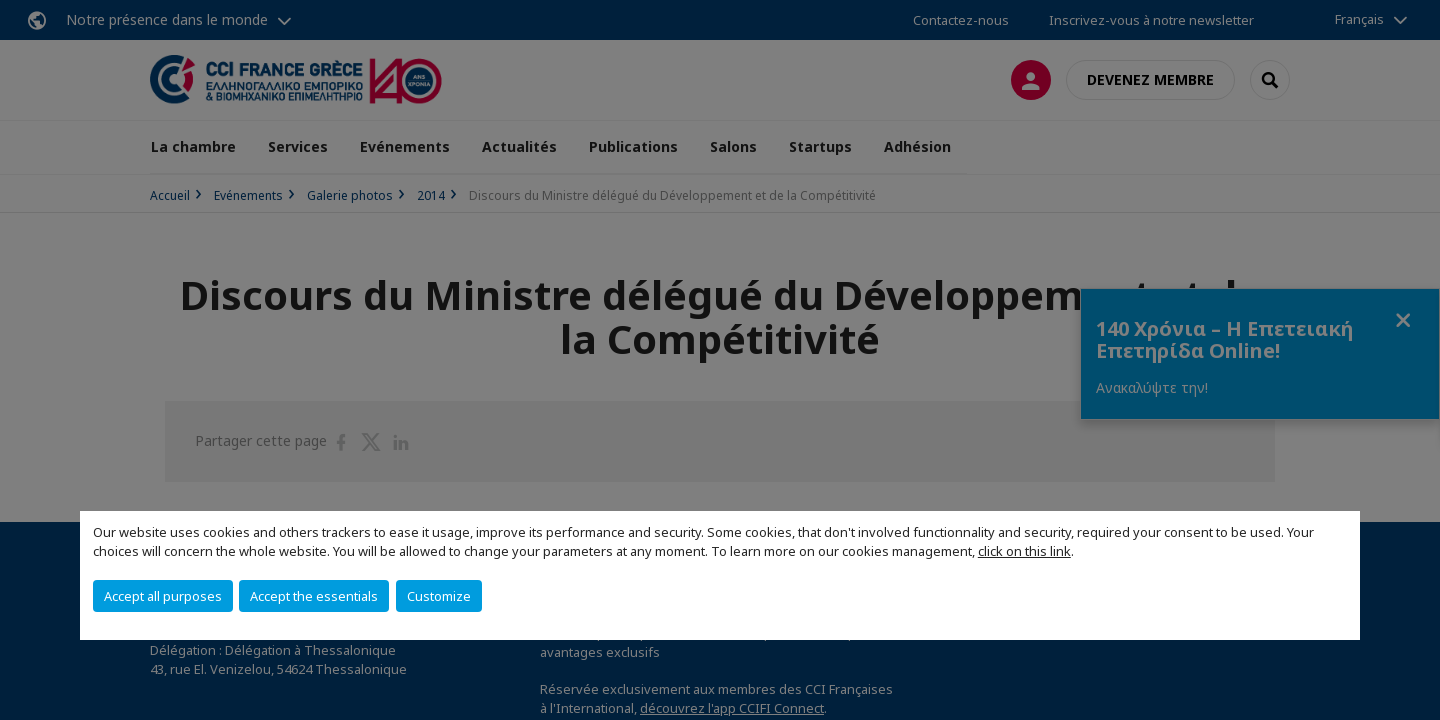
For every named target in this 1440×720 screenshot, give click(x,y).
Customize (439, 596)
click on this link (1024, 551)
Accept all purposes (163, 596)
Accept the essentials (314, 596)
